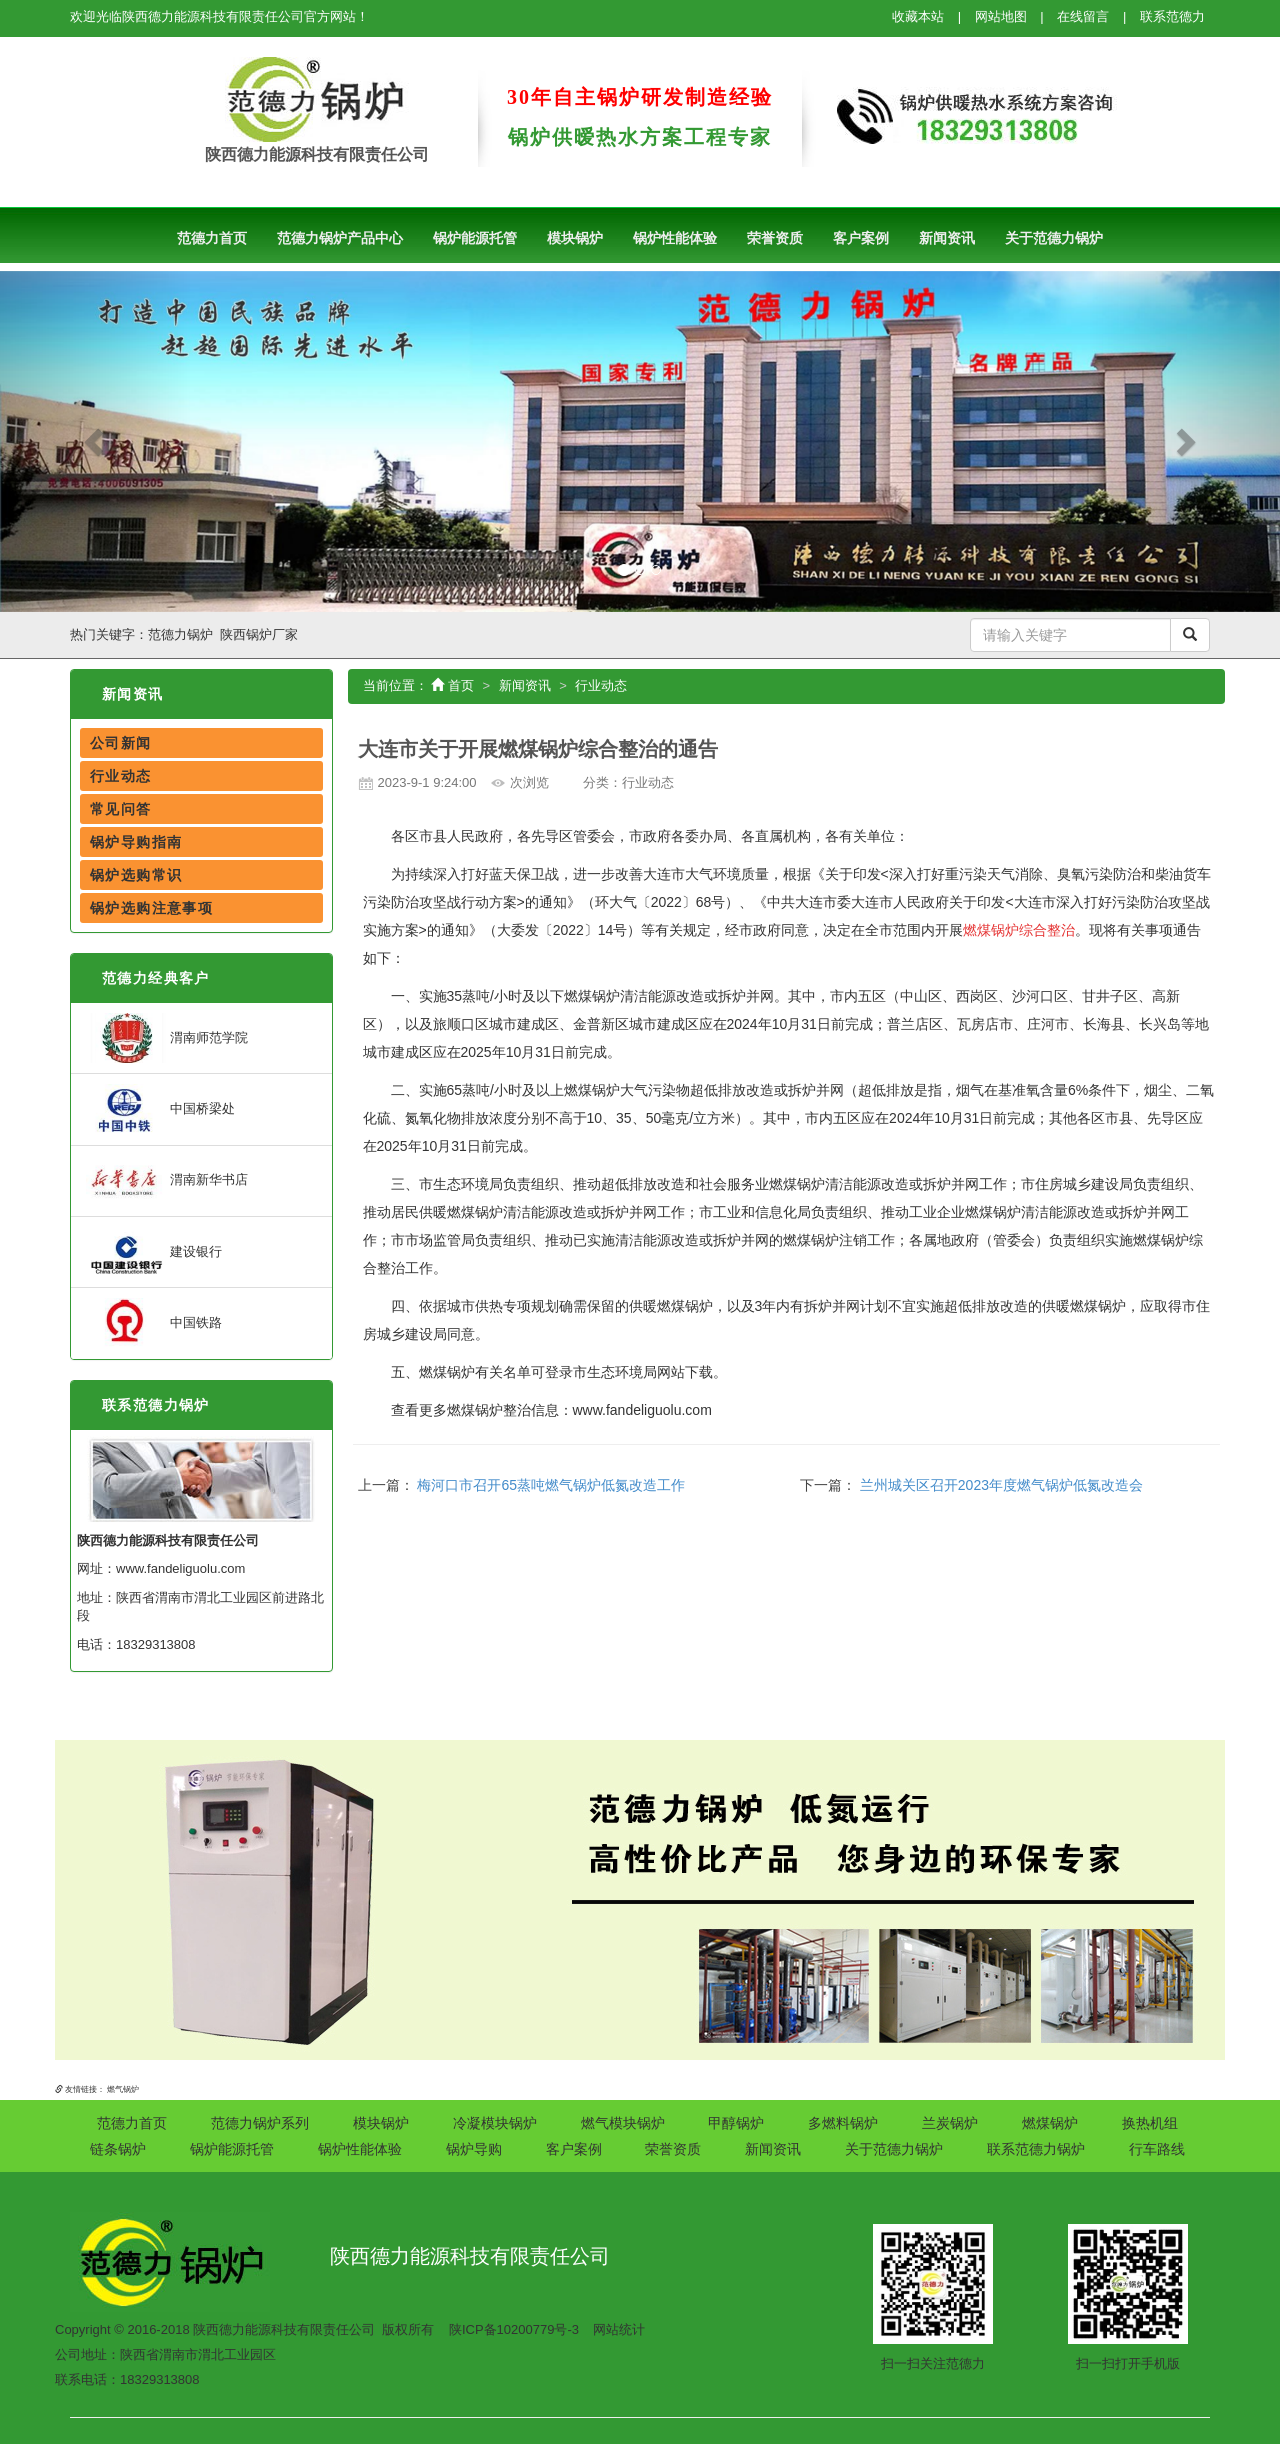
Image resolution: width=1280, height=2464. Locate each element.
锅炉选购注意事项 (151, 908)
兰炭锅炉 (950, 2123)
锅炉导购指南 (136, 842)
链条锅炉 (118, 2149)
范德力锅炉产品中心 (340, 238)
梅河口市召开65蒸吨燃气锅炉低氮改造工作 (551, 1485)
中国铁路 (154, 1322)
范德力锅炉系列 (260, 2123)
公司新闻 (121, 743)
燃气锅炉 (123, 2089)
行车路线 (1157, 2149)
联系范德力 (1172, 16)
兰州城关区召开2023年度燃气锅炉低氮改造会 (1001, 1485)
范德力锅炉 (180, 634)
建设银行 (154, 1251)
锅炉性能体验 (675, 238)
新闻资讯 (947, 238)
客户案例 (861, 238)
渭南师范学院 (167, 1037)
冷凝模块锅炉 (495, 2123)
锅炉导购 (474, 2149)
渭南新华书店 (167, 1179)
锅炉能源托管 (475, 238)
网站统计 (619, 2329)
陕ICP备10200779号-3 (514, 2329)
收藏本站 (918, 16)
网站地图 (1001, 16)
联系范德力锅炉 (156, 1405)
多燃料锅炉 (843, 2123)
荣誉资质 (775, 238)
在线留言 (1083, 16)
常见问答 (121, 809)
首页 (452, 685)
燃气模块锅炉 (623, 2123)
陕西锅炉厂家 (259, 634)
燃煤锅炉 (1050, 2123)
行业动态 (121, 776)
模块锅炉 (575, 238)
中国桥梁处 (160, 1108)
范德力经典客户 (156, 978)
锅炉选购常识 (136, 875)
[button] (96, 441)
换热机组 (1150, 2123)
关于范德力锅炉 (1054, 238)
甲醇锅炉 (736, 2123)
